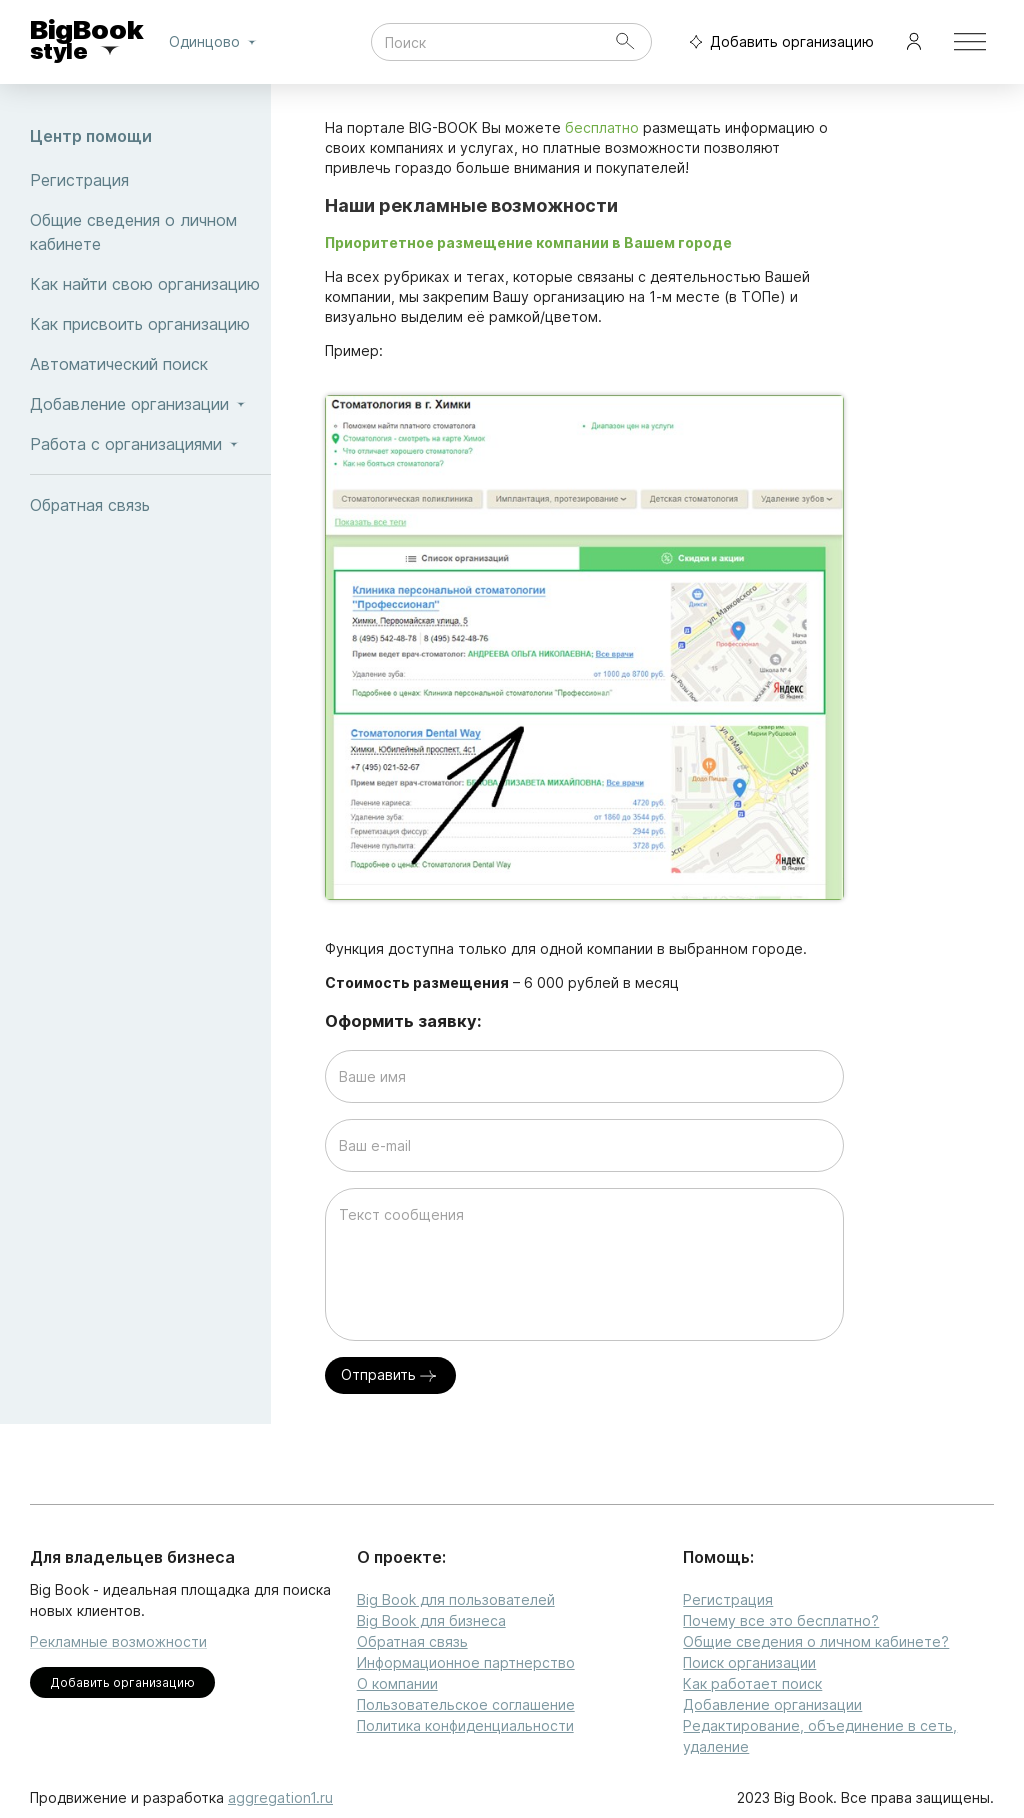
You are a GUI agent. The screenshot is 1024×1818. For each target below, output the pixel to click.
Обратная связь (150, 505)
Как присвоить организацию (150, 324)
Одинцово (216, 42)
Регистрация (150, 180)
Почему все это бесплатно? (781, 1620)
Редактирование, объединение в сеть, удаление (820, 1736)
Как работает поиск (752, 1683)
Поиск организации (749, 1662)
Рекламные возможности (118, 1641)
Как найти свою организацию (150, 284)
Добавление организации (772, 1704)
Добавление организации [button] (150, 404)
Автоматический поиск (150, 364)
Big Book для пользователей (456, 1599)
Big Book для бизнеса (431, 1620)
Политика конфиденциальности (465, 1725)
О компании (397, 1683)
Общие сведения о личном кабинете (150, 232)
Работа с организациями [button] (150, 444)
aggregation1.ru (280, 1797)
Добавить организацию (777, 42)
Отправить (390, 1375)
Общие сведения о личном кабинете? (816, 1641)
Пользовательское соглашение (466, 1704)
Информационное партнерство (466, 1662)
